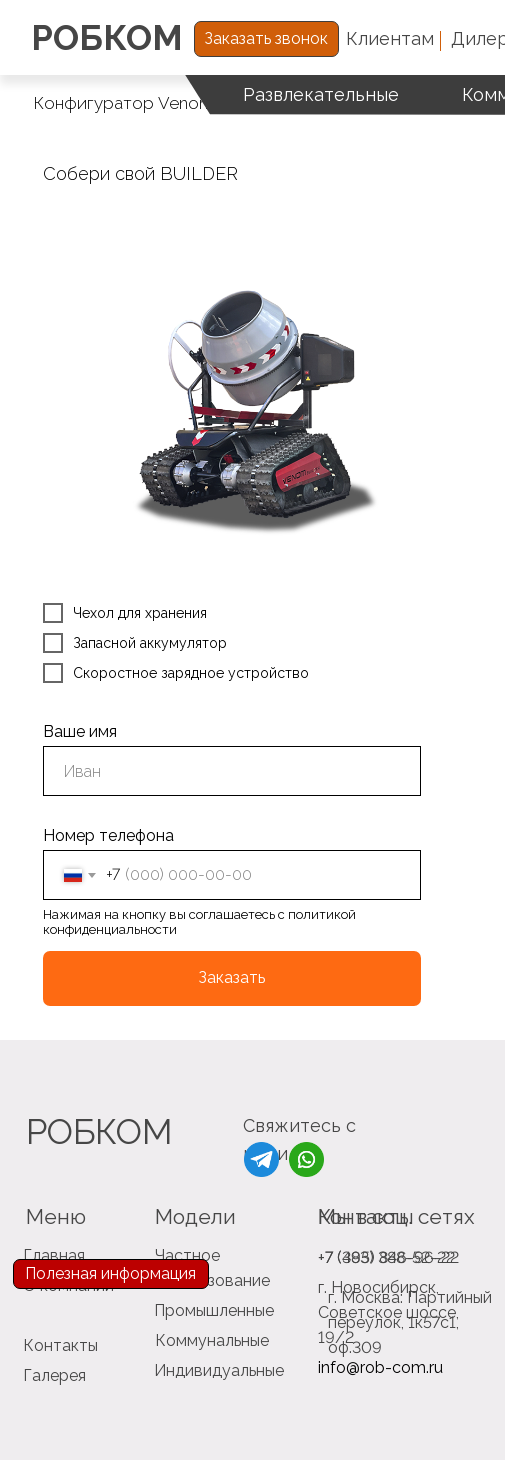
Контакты (60, 1345)
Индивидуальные (219, 1370)
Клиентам (390, 38)
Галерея (54, 1375)
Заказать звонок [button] (266, 38)
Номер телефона (108, 835)
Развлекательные (321, 94)
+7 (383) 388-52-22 (386, 1257)
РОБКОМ (107, 37)
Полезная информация (110, 1273)
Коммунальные (212, 1340)
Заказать (231, 977)
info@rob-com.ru (380, 1367)
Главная (54, 1255)
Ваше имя (80, 731)
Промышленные (214, 1310)
